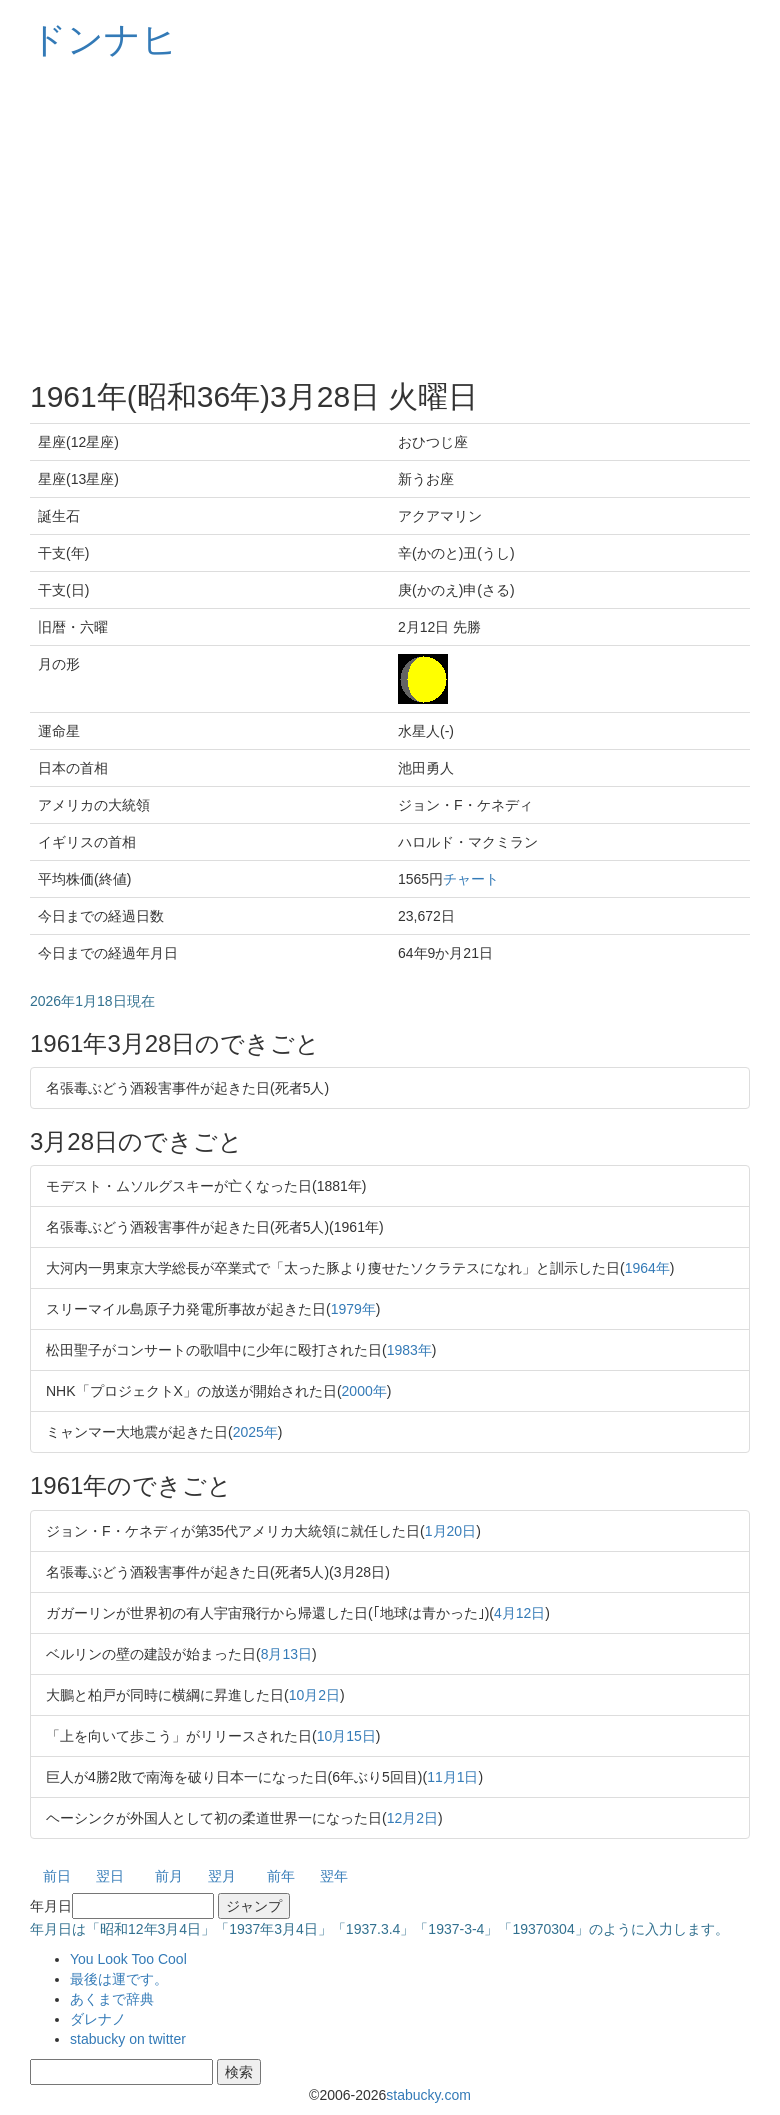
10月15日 (346, 1736)
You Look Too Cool (128, 1959)
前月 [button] (169, 1876)
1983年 (409, 1350)
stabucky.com (428, 2095)
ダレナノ (98, 2019)
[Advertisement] (390, 220)
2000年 (364, 1391)
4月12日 (519, 1613)
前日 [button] (57, 1876)
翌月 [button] (222, 1876)
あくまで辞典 (112, 1999)
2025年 (255, 1432)
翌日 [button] (110, 1876)
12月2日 (412, 1818)
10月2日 (314, 1695)
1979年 (353, 1309)
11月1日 (452, 1777)
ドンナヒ (104, 39)
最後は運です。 (119, 1979)
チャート (471, 879)
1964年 (647, 1268)
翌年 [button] (334, 1876)
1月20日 (450, 1531)
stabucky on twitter (128, 2039)
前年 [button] (281, 1876)
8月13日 (286, 1654)
